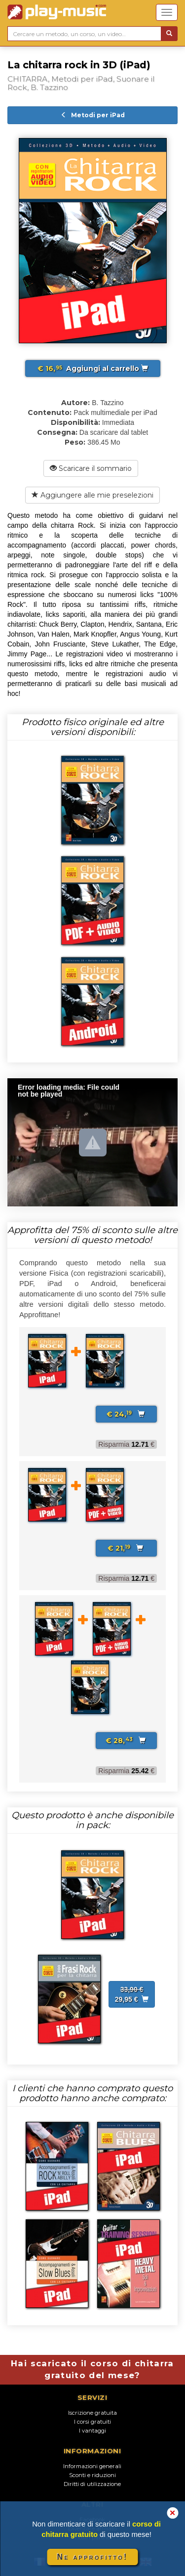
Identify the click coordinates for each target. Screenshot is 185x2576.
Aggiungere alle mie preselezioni (92, 495)
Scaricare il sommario (91, 468)
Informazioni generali (92, 2466)
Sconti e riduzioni (92, 2475)
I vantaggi (92, 2430)
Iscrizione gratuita (92, 2412)
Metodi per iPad (93, 115)
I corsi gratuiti (92, 2421)
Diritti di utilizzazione (92, 2484)
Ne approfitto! (92, 2557)
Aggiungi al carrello (92, 368)
